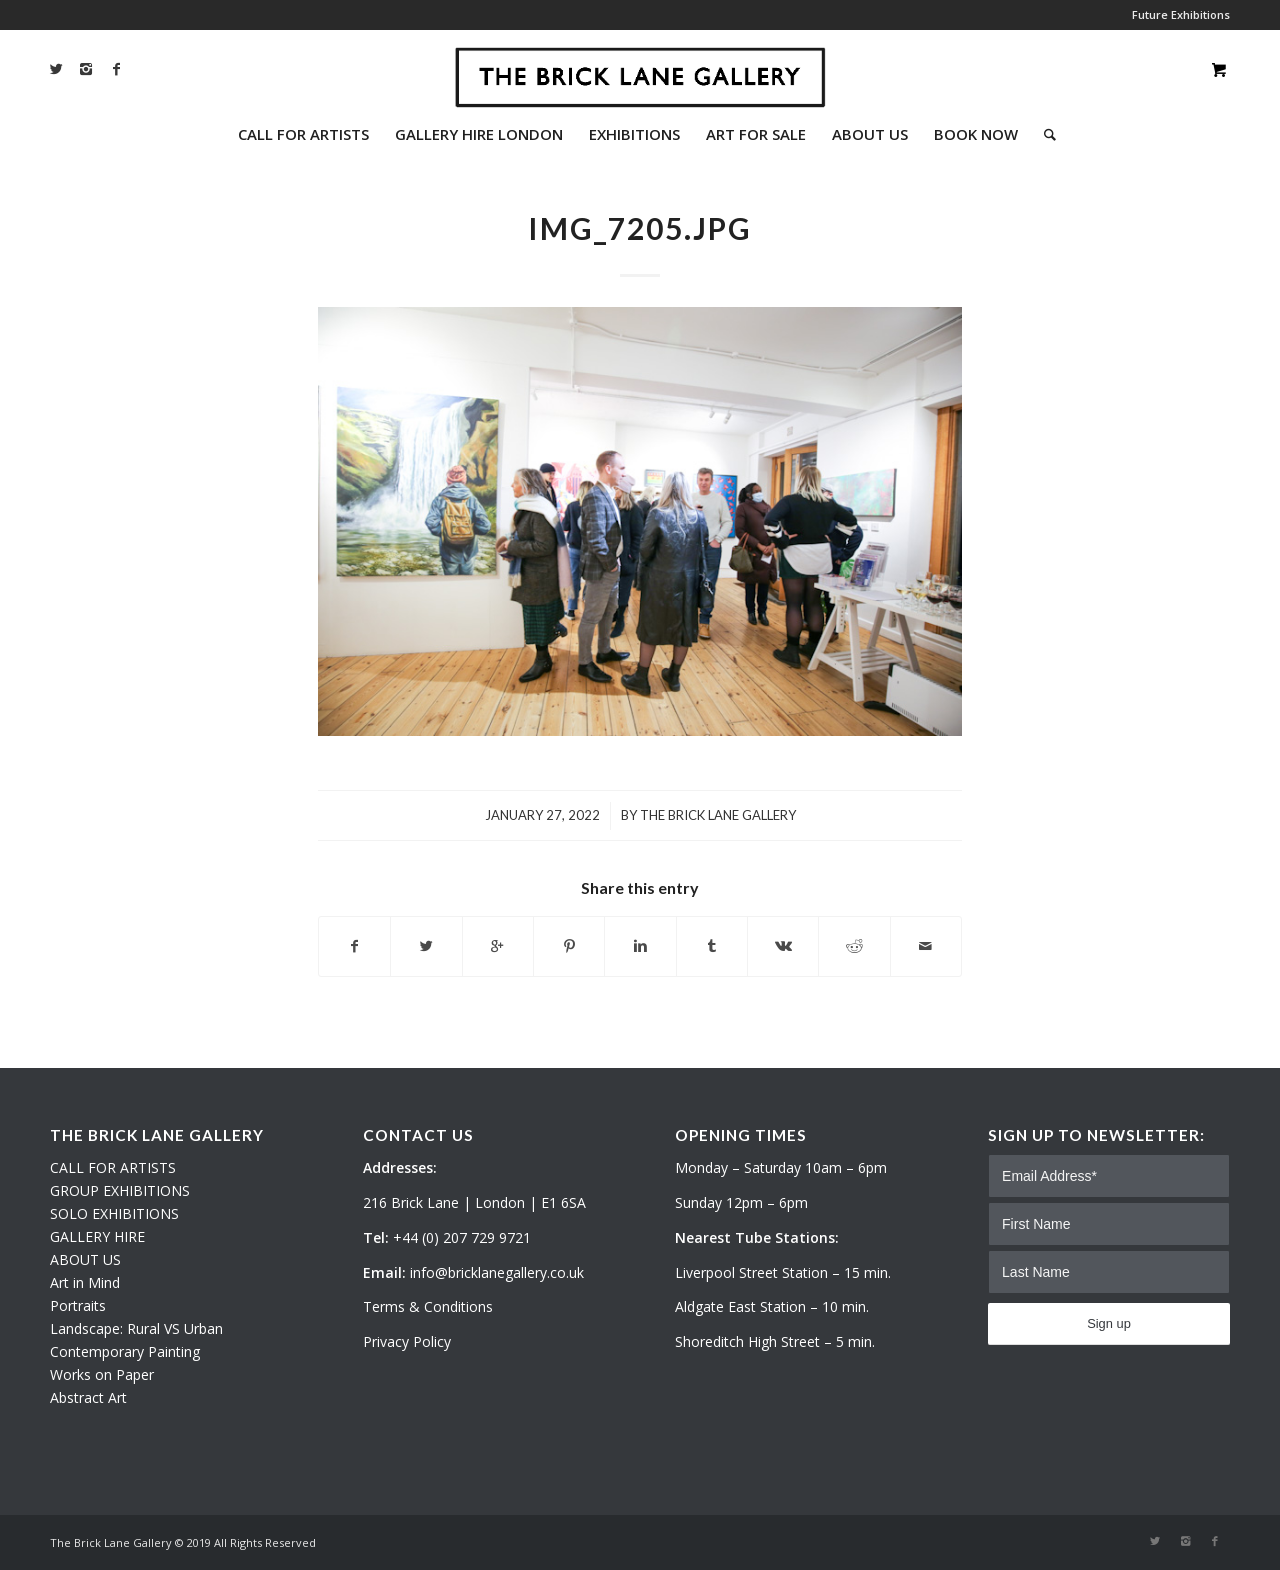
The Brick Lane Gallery (718, 815)
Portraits (78, 1305)
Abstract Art (88, 1397)
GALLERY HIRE (97, 1236)
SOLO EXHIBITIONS (114, 1213)
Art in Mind (85, 1282)
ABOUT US (85, 1259)
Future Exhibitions (1181, 14)
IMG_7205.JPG (640, 228)
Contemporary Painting (125, 1351)
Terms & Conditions (428, 1306)
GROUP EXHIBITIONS (120, 1190)
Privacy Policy (407, 1341)
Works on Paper (102, 1374)
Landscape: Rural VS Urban (136, 1328)
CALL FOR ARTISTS (113, 1167)
